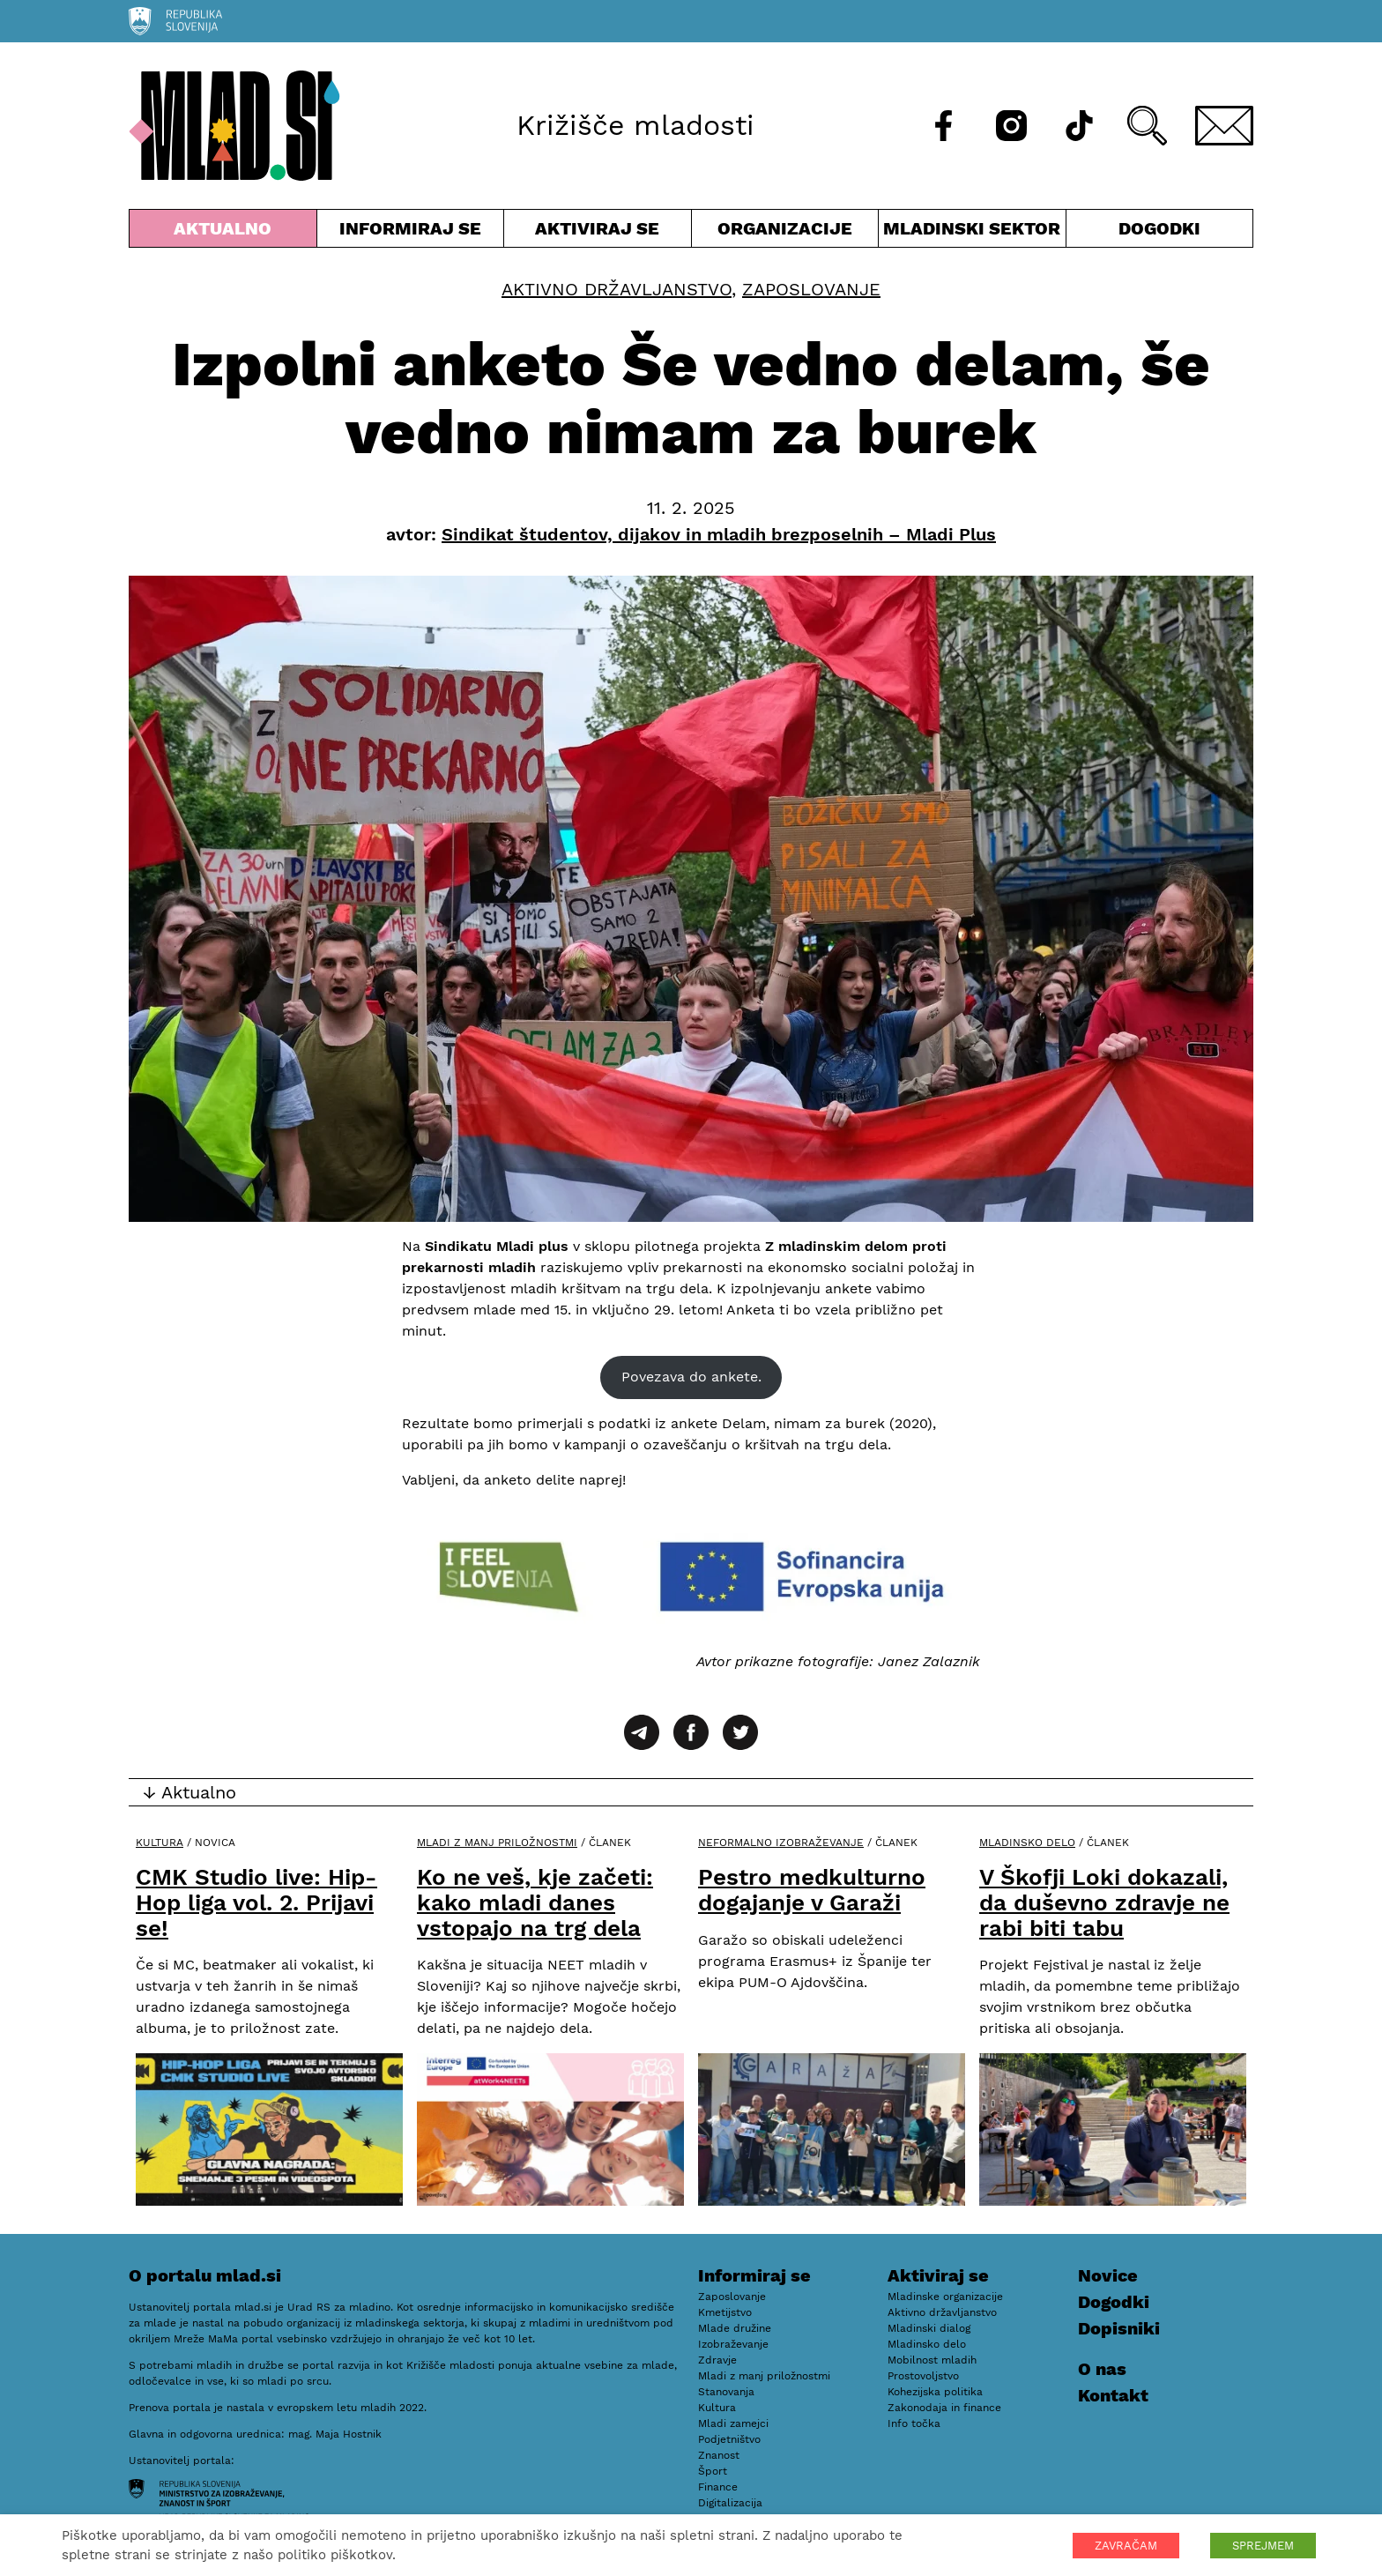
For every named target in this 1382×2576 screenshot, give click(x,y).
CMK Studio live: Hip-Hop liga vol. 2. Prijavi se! (256, 1902)
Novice (1108, 2275)
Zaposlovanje (811, 289)
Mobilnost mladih (932, 2360)
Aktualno (223, 232)
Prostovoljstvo (923, 2376)
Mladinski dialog (929, 2328)
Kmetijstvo (725, 2312)
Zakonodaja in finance (944, 2407)
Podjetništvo (729, 2439)
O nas (1102, 2368)
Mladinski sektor (972, 232)
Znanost (718, 2455)
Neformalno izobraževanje (781, 1842)
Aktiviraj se (597, 232)
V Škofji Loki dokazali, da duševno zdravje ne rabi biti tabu (1104, 1902)
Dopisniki (1119, 2328)
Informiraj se (410, 232)
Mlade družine (734, 2328)
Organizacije (785, 232)
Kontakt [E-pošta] (1113, 2395)
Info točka (914, 2423)
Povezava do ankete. (691, 1376)
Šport (712, 2471)
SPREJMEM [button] (1263, 2545)
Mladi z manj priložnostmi (497, 1842)
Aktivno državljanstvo (617, 289)
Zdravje (717, 2360)
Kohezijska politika (935, 2392)
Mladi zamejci (733, 2423)
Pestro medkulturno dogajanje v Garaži (811, 1890)
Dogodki (1159, 228)
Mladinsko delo (1027, 1842)
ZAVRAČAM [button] (1126, 2545)
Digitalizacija (730, 2503)
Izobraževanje (733, 2344)
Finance (718, 2487)
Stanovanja (726, 2392)
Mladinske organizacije (945, 2296)
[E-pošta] (1224, 125)
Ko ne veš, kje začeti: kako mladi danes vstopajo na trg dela (535, 1902)
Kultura (159, 1842)
